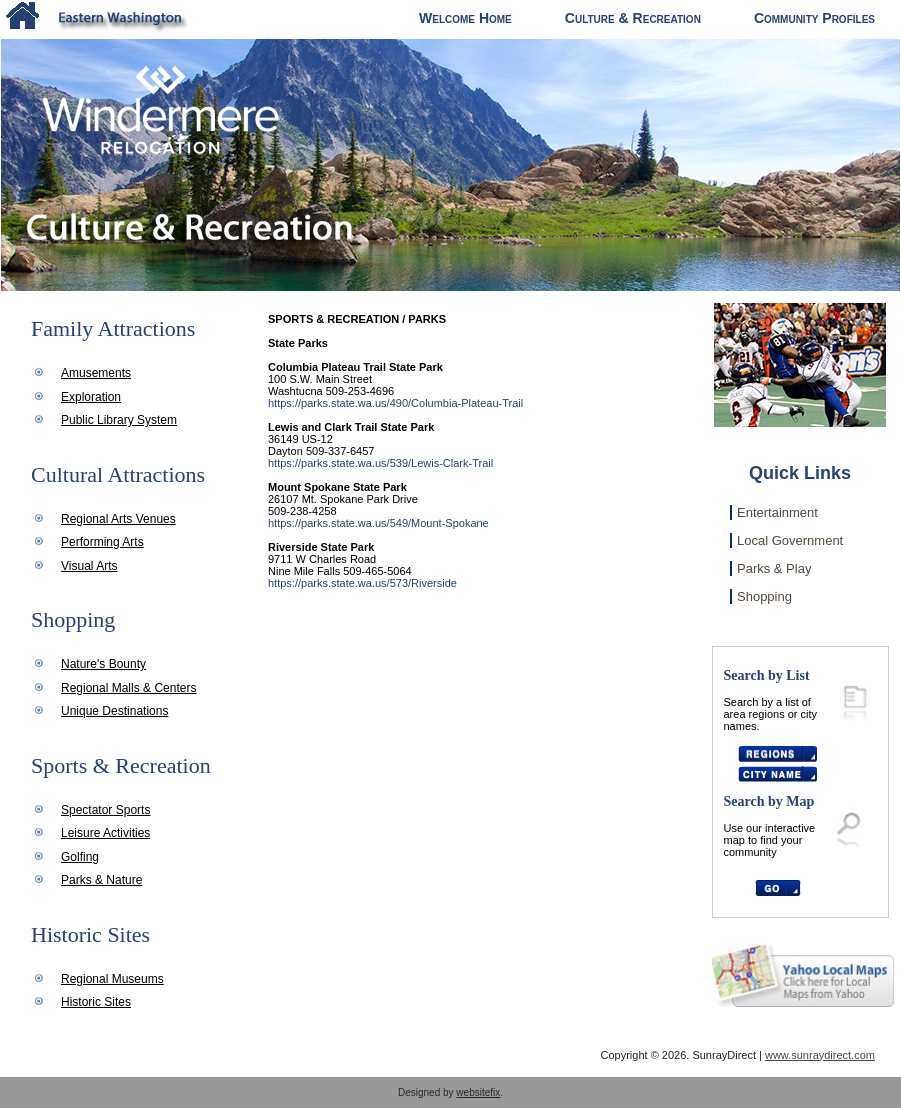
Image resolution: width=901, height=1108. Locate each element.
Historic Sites (96, 1002)
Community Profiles (814, 18)
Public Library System (119, 420)
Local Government (790, 540)
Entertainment (777, 512)
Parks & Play (774, 568)
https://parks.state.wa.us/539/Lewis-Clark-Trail (380, 463)
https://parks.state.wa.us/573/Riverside (362, 583)
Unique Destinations (114, 711)
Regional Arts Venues (118, 519)
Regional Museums (112, 979)
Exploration (91, 397)
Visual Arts (89, 566)
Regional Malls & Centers (128, 688)
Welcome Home (465, 18)
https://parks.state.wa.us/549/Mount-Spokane (378, 523)
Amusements (96, 373)
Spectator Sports (105, 810)
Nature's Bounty (103, 664)
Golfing (80, 857)
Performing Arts (102, 542)
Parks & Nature (101, 880)
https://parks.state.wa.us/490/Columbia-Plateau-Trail (395, 403)
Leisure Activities (105, 833)
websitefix (478, 1092)
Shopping (764, 596)
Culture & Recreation (633, 18)
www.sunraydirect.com (820, 1055)
